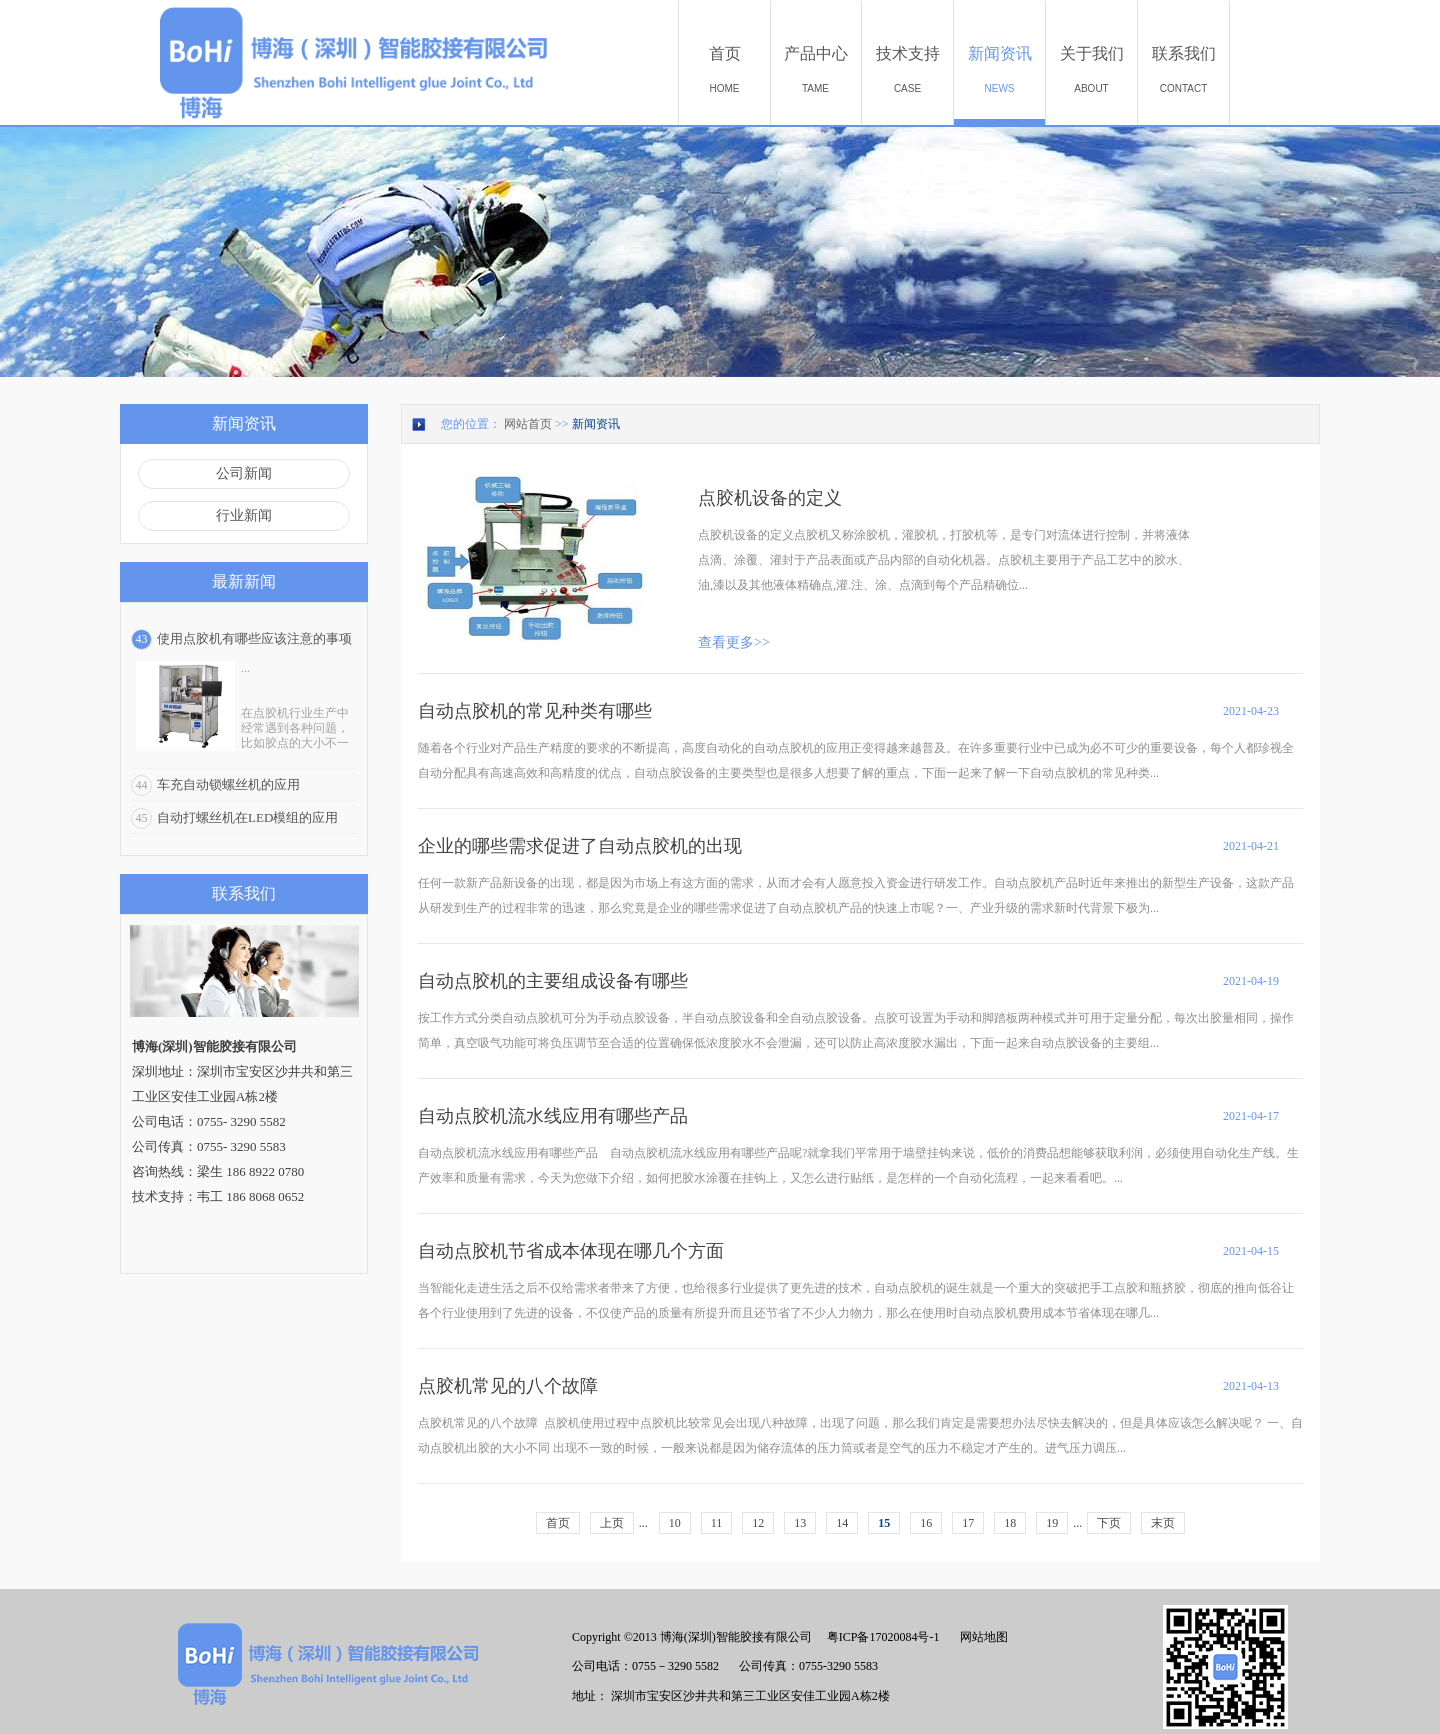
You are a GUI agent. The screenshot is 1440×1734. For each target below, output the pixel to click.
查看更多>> (734, 642)
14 (842, 1523)
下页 (1109, 1523)
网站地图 (981, 1637)
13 (800, 1523)
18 (1010, 1523)
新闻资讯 (596, 424)
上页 (612, 1523)
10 (675, 1523)
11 (717, 1523)
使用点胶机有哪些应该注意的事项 (254, 638)
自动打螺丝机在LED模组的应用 (247, 817)
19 (1052, 1523)
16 (926, 1523)
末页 (1163, 1523)
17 (968, 1523)
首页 (558, 1523)
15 (884, 1523)
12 (758, 1523)
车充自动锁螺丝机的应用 (228, 784)
